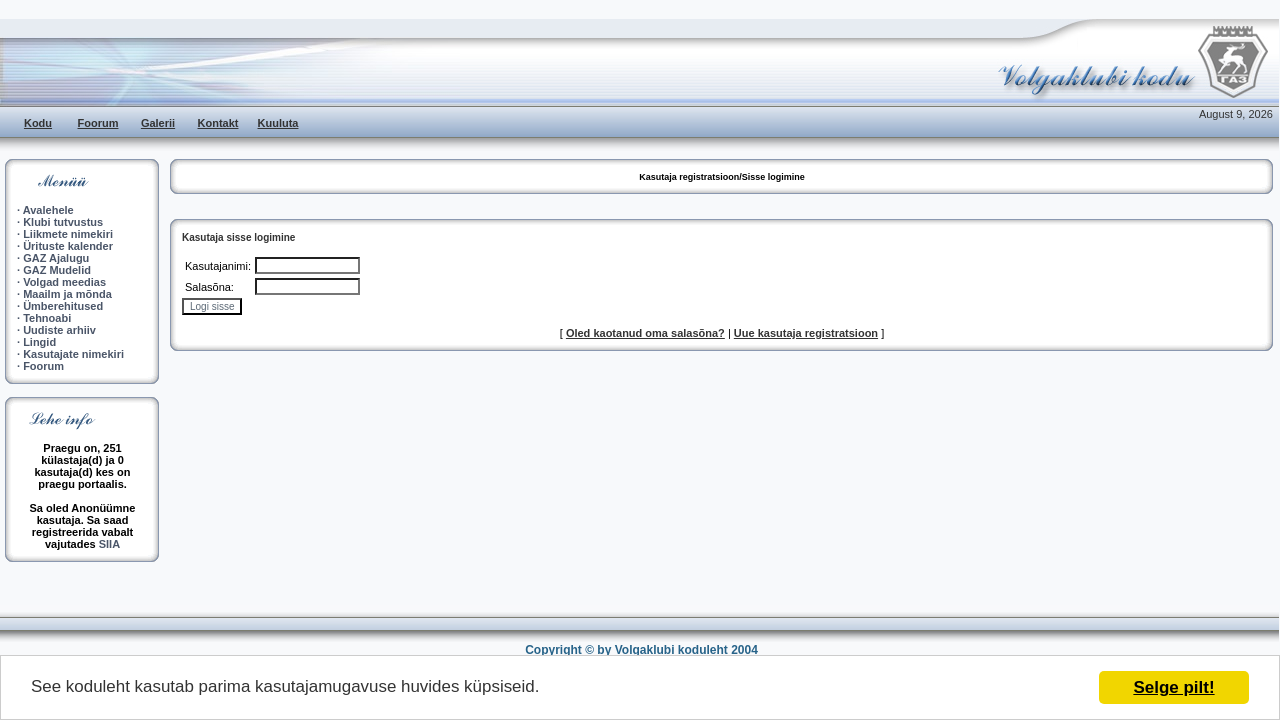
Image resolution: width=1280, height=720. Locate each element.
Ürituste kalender (68, 246)
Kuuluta (278, 123)
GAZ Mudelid (57, 270)
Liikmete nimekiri (68, 234)
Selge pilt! (1173, 687)
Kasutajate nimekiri (73, 354)
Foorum (98, 123)
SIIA (109, 544)
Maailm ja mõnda (67, 294)
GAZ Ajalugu (56, 258)
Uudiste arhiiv (59, 330)
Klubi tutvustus (63, 222)
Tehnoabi (47, 318)
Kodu (38, 123)
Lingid (39, 342)
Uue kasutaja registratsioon (806, 333)
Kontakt (218, 123)
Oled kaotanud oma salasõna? (645, 333)
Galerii (158, 123)
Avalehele (48, 210)
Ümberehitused (63, 306)
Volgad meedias (64, 282)
